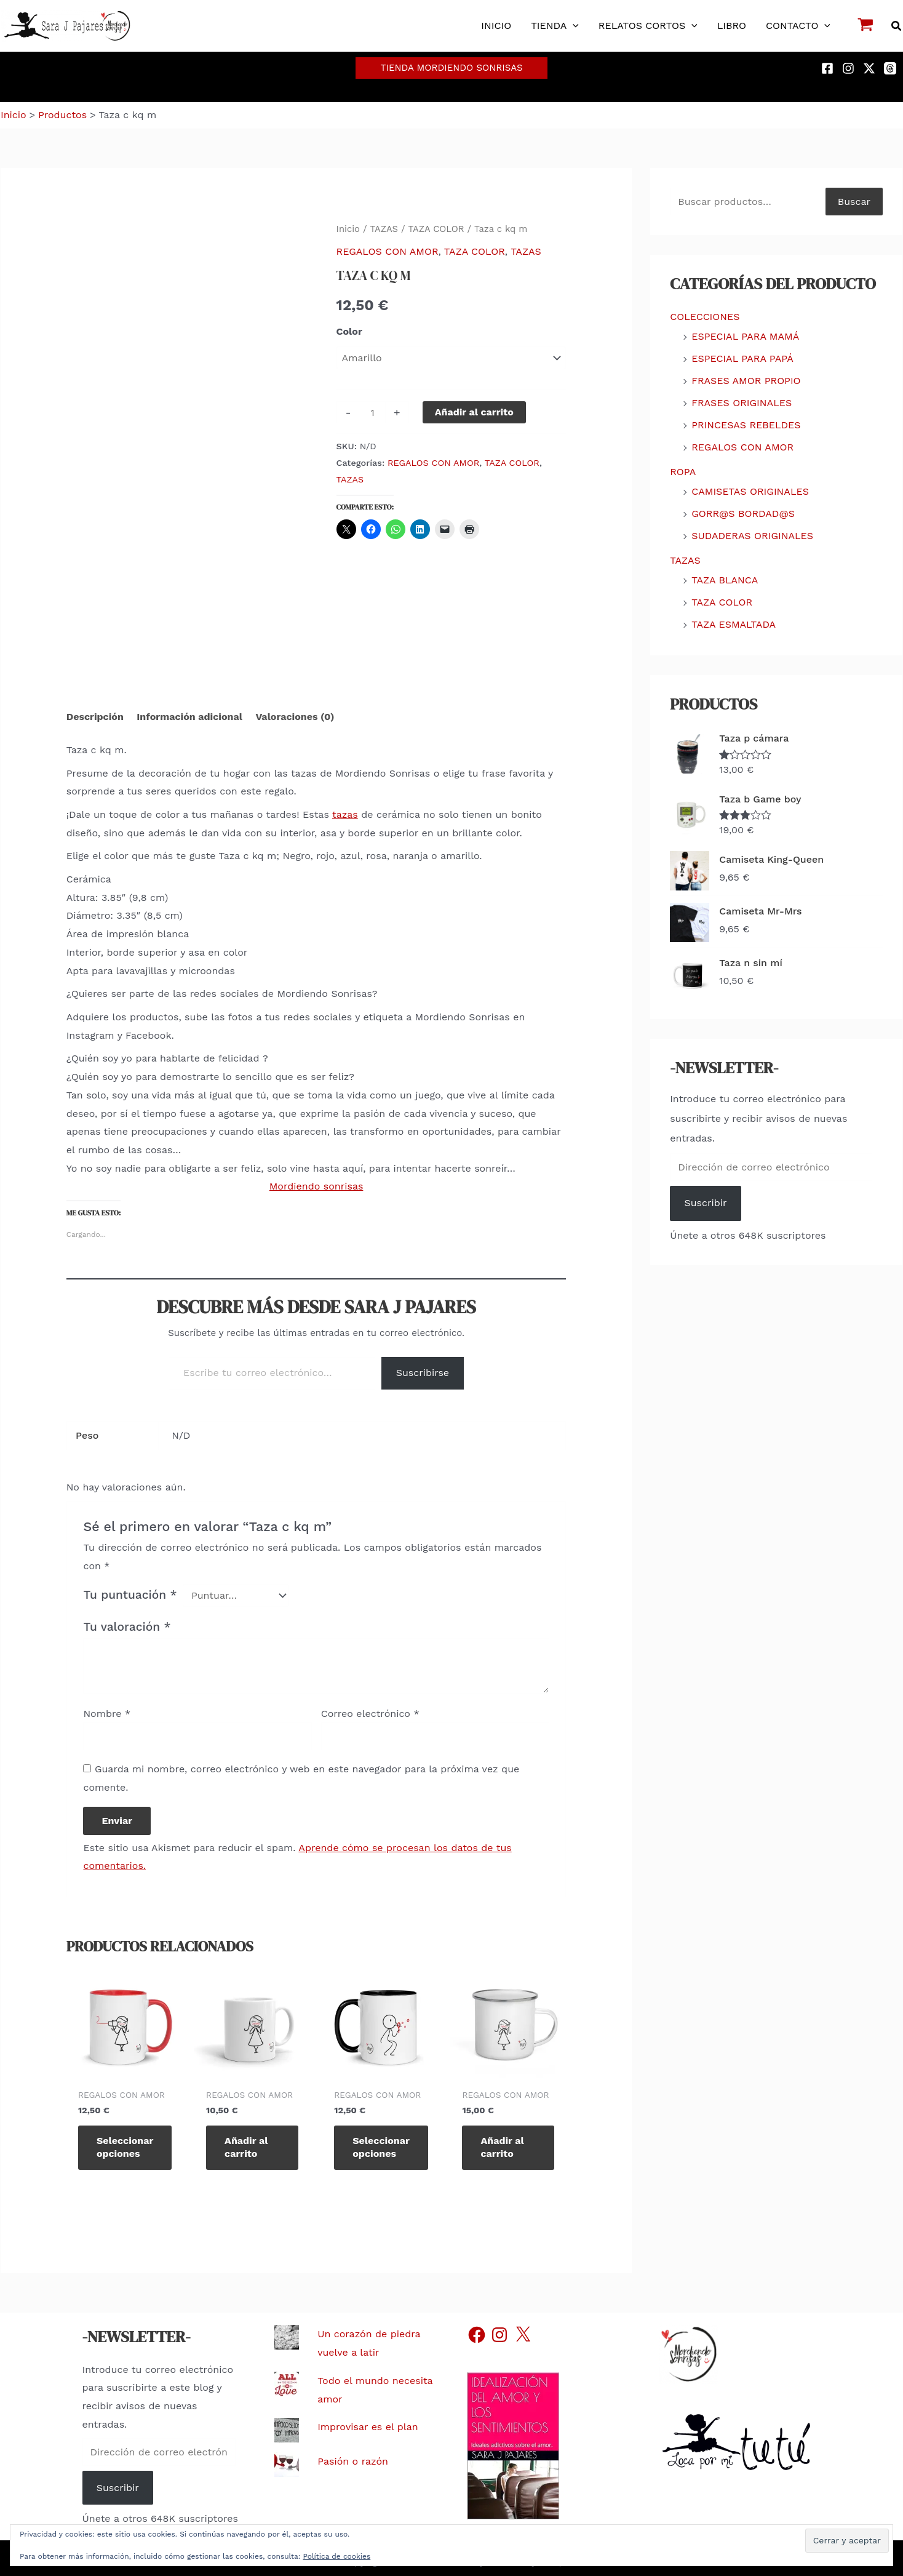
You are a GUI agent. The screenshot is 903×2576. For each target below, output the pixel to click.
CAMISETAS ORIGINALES (750, 491)
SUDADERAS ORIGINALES (752, 536)
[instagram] (850, 68)
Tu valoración (126, 1627)
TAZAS (384, 228)
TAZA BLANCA (724, 580)
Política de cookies (337, 2556)
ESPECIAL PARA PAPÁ (742, 358)
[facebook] (829, 68)
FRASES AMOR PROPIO (745, 380)
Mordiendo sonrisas (316, 1186)
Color (349, 331)
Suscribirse (422, 1372)
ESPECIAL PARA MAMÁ (745, 336)
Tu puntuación (130, 1595)
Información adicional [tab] (189, 716)
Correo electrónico (370, 1713)
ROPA (683, 472)
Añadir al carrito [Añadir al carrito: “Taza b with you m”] (246, 2147)
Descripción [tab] (95, 716)
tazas (345, 814)
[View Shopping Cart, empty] (866, 25)
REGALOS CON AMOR (387, 251)
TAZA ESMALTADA (733, 624)
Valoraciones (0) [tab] (294, 716)
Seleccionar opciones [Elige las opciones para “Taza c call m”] (125, 2147)
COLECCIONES (704, 316)
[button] (573, 26)
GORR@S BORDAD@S (743, 513)
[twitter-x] (871, 68)
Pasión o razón (352, 2461)
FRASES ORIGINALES (741, 403)
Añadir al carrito (474, 412)
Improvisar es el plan (367, 2427)
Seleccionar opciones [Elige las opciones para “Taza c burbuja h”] (381, 2147)
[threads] (892, 68)
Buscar (854, 201)
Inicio (348, 228)
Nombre (106, 1713)
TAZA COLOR (436, 228)
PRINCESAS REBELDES (745, 425)
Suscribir (706, 1203)
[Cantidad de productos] (373, 412)
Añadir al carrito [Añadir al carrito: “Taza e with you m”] (501, 2147)
